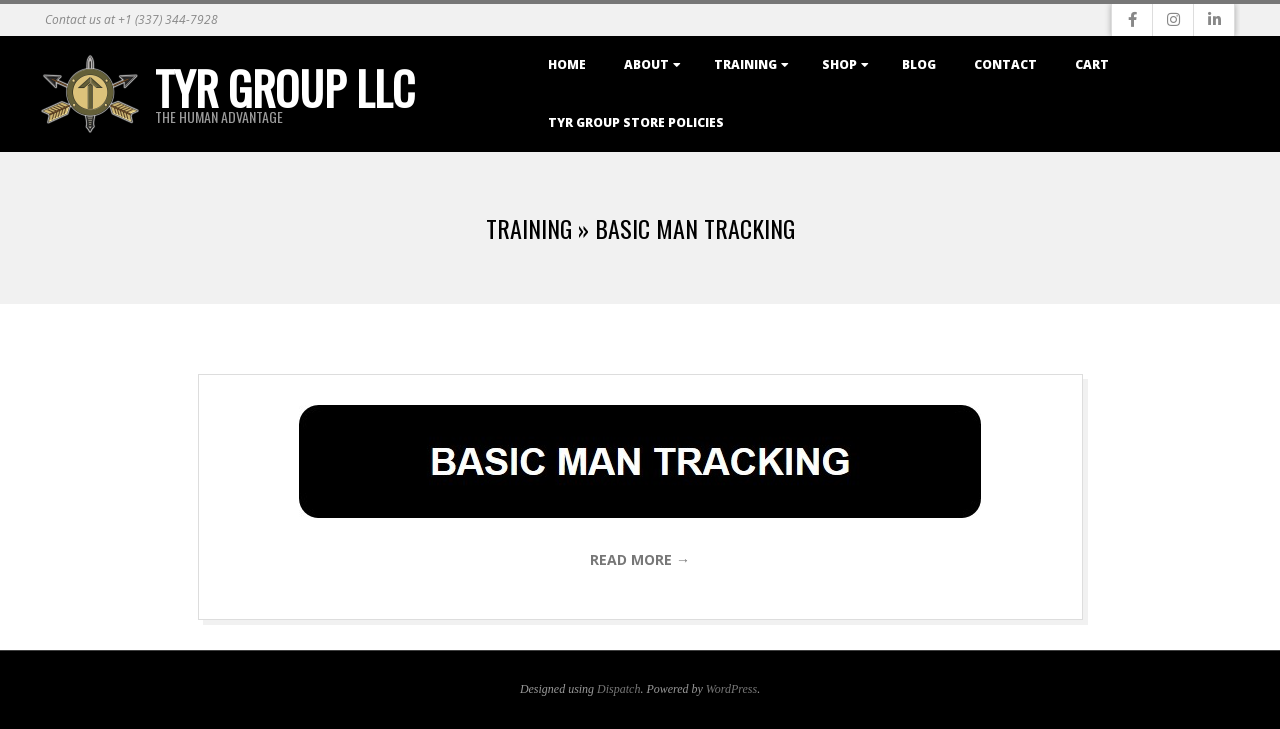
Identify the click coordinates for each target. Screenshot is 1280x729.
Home (567, 64)
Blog (919, 64)
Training (745, 64)
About (646, 64)
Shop (839, 64)
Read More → (640, 559)
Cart (1092, 64)
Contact (1005, 64)
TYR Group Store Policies (636, 122)
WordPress (731, 689)
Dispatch (618, 689)
